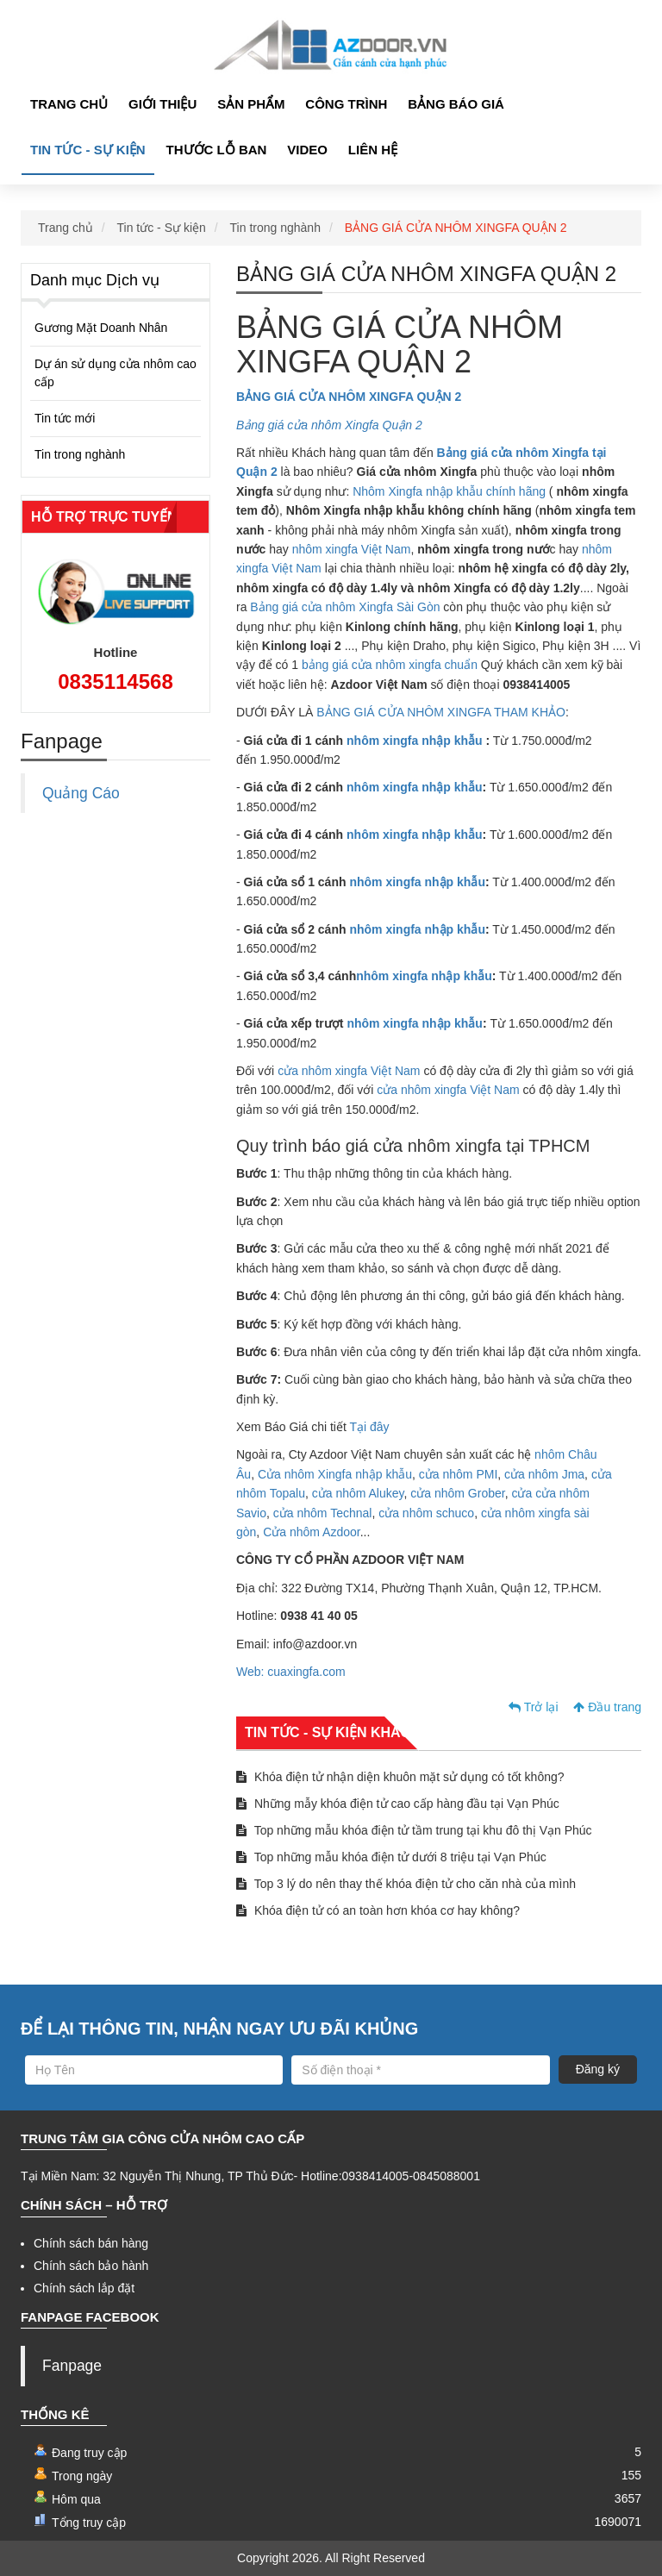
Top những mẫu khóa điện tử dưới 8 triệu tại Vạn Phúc (391, 1857)
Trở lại (533, 1707)
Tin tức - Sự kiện (88, 149)
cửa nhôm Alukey (358, 1493)
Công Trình (346, 104)
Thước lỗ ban (216, 149)
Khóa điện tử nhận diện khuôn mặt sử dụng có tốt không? (400, 1777)
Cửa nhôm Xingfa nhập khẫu (335, 1474)
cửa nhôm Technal (322, 1513)
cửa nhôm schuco (426, 1513)
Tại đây (369, 1427)
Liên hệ (372, 149)
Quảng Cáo (81, 793)
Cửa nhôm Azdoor (311, 1532)
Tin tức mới (64, 418)
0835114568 (115, 681)
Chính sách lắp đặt (84, 2288)
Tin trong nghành (275, 227)
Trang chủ (69, 104)
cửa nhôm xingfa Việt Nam (349, 1071)
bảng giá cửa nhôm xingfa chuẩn (390, 665)
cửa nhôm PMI (458, 1474)
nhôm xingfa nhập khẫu (415, 740)
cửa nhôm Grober (457, 1493)
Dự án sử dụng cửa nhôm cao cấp (115, 373)
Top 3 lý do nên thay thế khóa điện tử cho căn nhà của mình (406, 1884)
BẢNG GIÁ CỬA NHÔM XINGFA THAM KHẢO (440, 712)
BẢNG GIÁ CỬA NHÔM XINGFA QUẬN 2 (456, 227)
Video (307, 149)
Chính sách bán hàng (91, 2243)
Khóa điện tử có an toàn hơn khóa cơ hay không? (378, 1910)
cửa (521, 1493)
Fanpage (72, 2365)
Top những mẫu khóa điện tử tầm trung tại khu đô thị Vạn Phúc (414, 1830)
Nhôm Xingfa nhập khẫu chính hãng (449, 491)
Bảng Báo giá (456, 104)
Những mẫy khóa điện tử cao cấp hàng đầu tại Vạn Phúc (397, 1803)
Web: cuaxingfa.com (291, 1672)
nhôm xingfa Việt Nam (351, 549)
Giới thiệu (162, 104)
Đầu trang (607, 1707)
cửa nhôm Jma (544, 1474)
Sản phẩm (250, 104)
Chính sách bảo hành (91, 2266)
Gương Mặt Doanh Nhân (100, 328)
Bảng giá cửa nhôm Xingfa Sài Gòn (345, 607)
